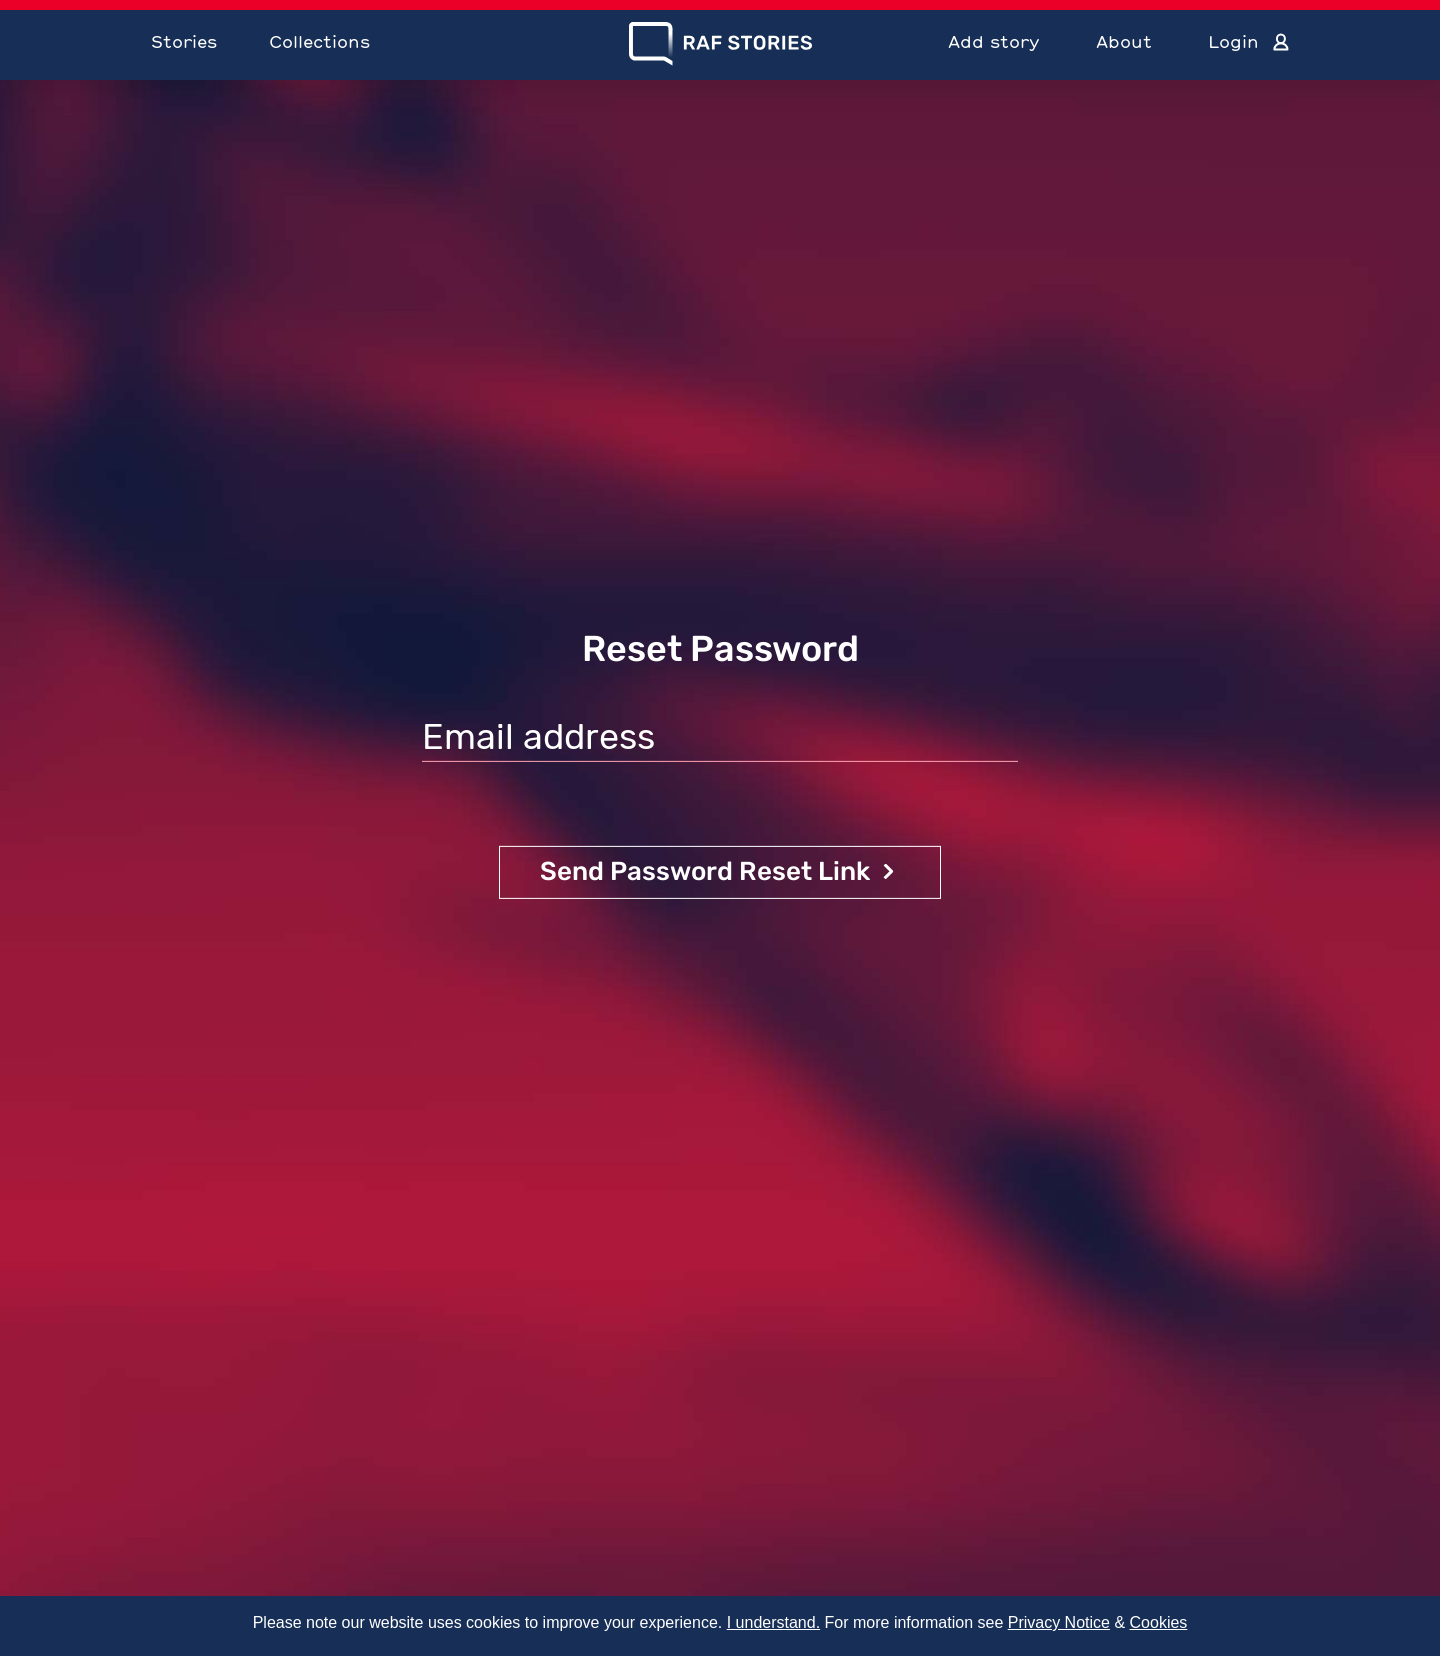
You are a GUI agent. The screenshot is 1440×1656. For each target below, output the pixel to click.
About (1124, 41)
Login (1233, 41)
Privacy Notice (1059, 1622)
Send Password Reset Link (705, 871)
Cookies (1159, 1622)
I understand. (773, 1622)
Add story (994, 41)
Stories (184, 41)
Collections (319, 41)
